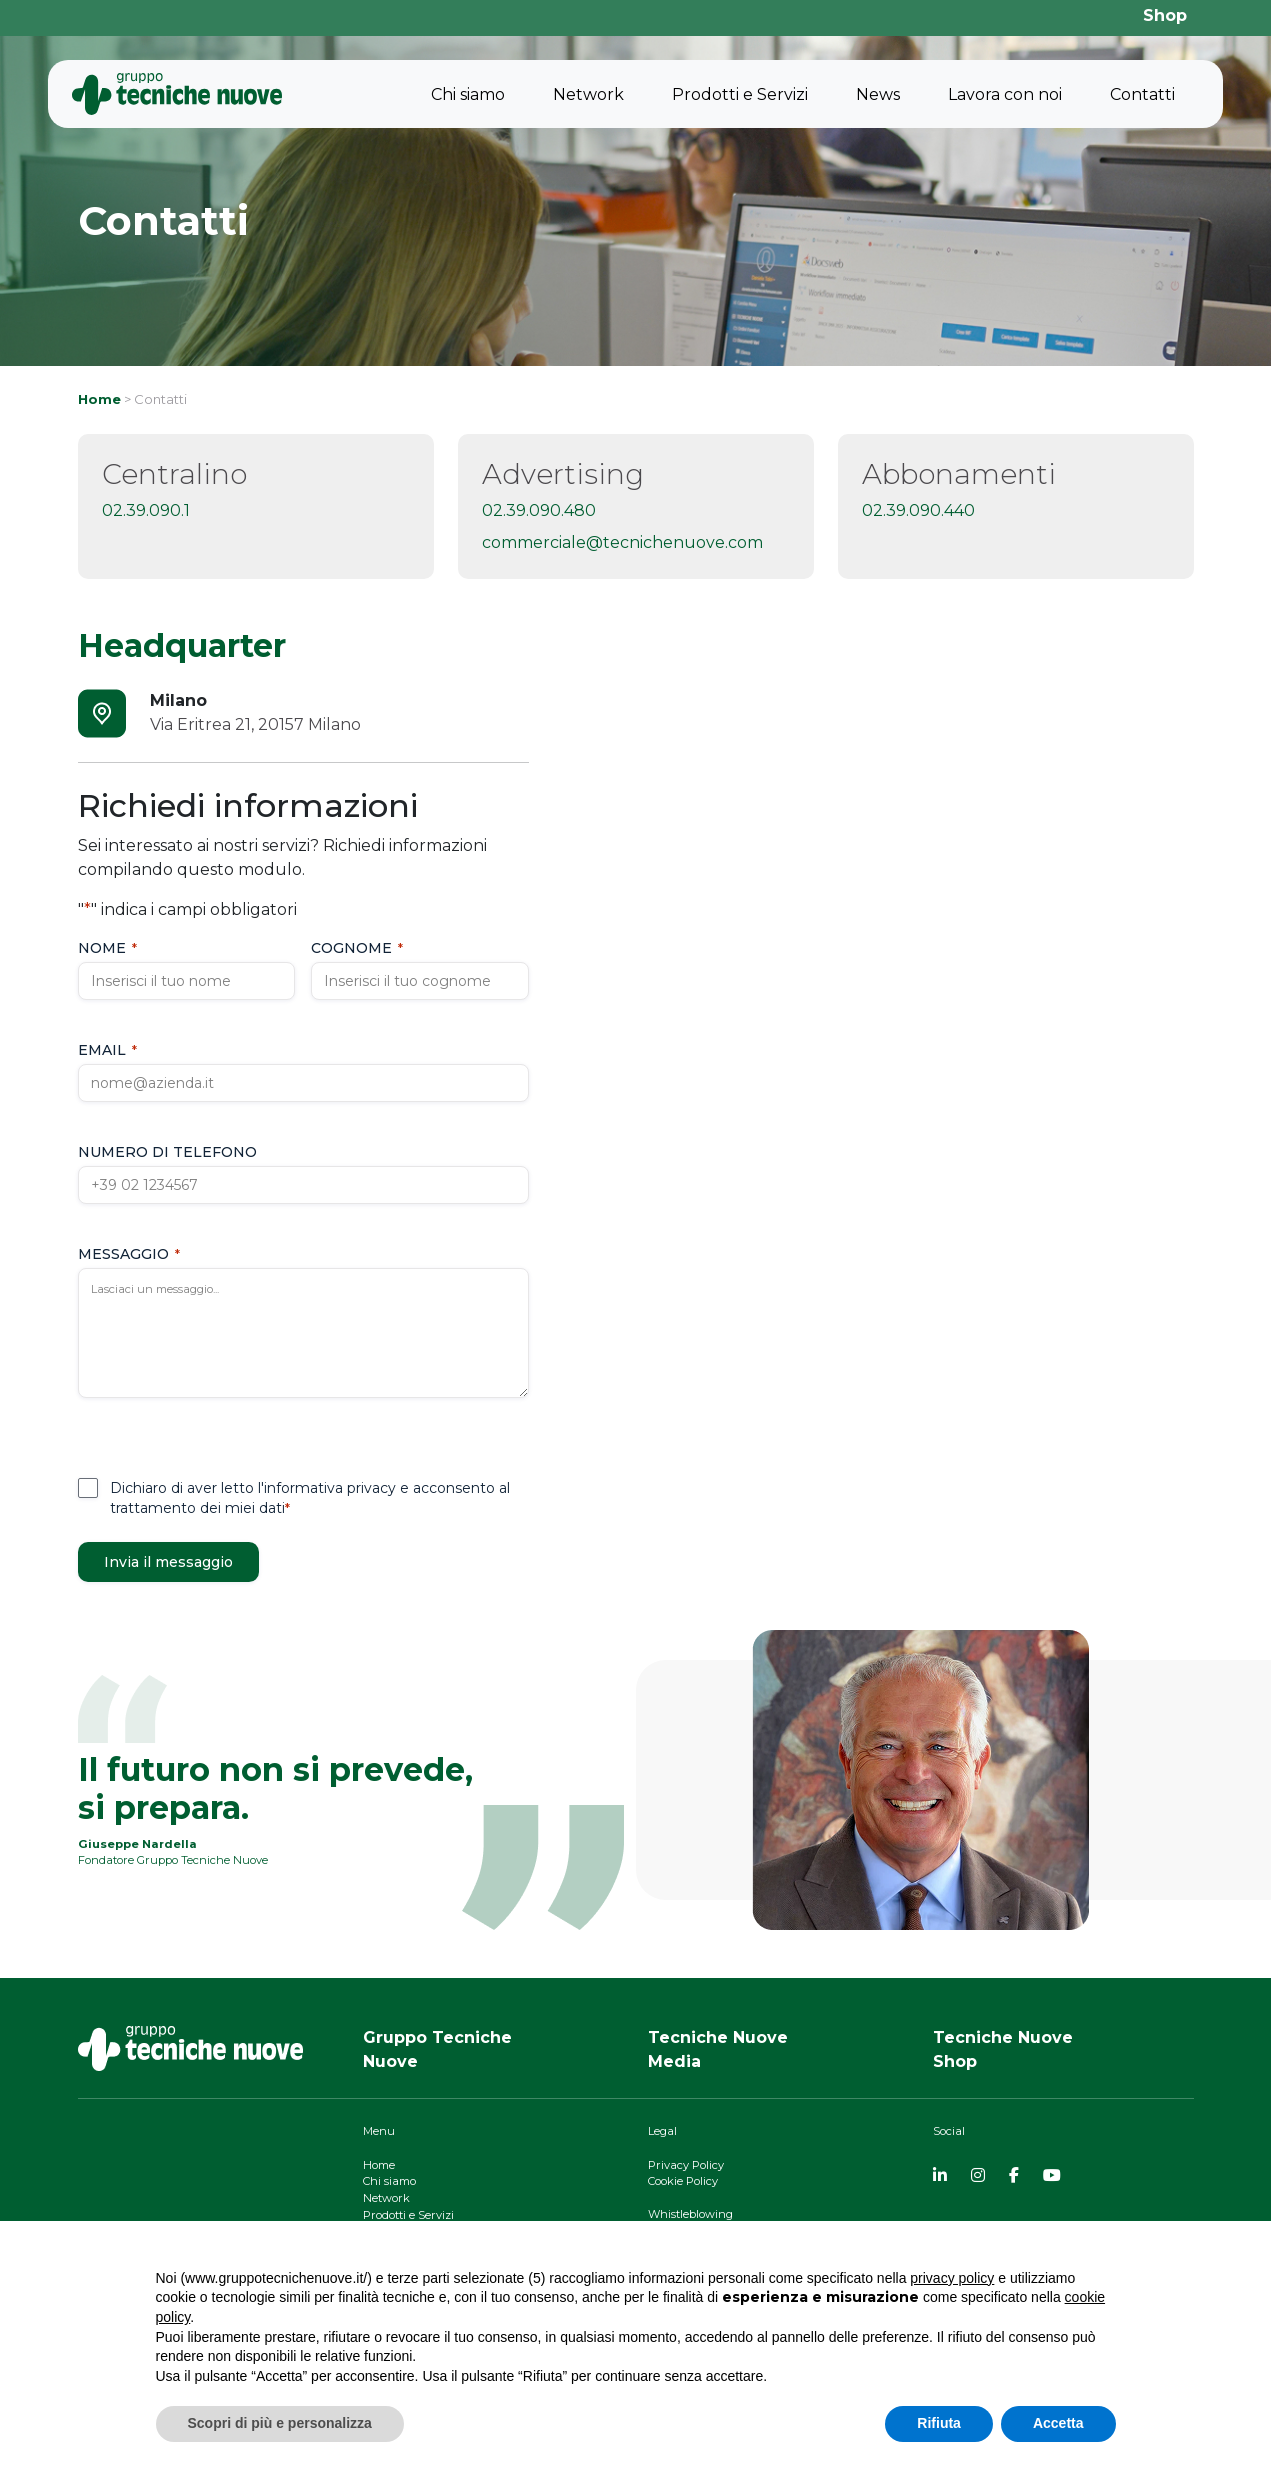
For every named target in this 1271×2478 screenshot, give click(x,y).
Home (99, 399)
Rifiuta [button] (939, 2423)
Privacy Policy (686, 2165)
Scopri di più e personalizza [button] (280, 2423)
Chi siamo (468, 94)
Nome (107, 948)
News (878, 94)
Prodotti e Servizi (740, 94)
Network (588, 94)
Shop (1165, 15)
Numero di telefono (167, 1152)
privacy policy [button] (952, 2278)
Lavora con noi (1005, 94)
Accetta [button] (1058, 2423)
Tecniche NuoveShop (1003, 2049)
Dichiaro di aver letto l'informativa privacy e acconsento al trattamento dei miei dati (310, 1498)
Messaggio (129, 1254)
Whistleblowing (690, 2214)
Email (107, 1050)
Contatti (1142, 94)
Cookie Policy (683, 2181)
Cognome (357, 948)
